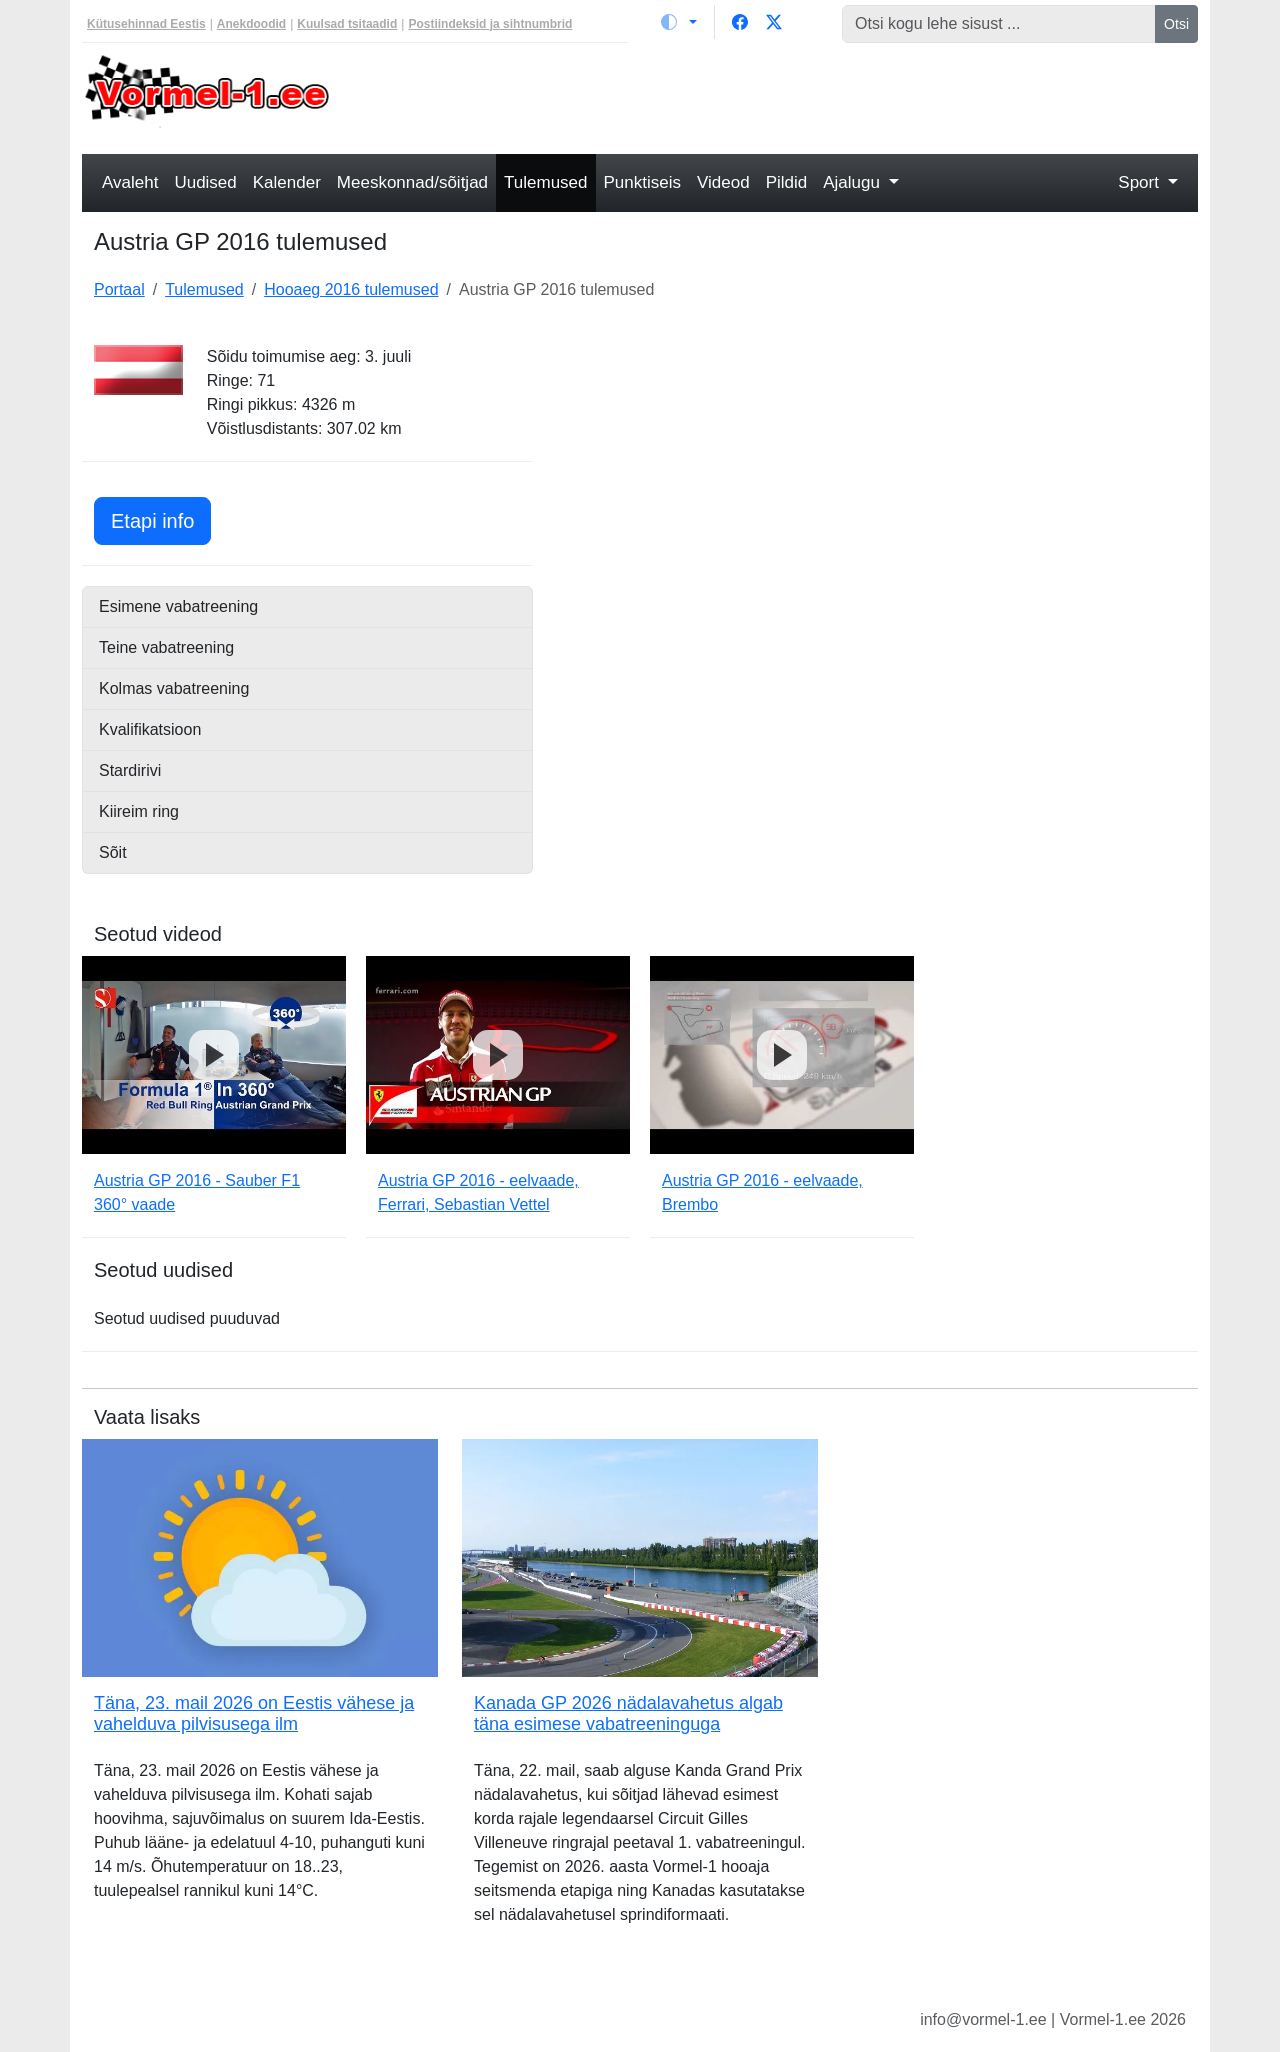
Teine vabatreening (166, 647)
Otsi (1176, 24)
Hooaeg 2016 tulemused (351, 289)
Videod (723, 182)
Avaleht (130, 182)
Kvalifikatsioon (150, 729)
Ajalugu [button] (853, 182)
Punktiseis (642, 182)
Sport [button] (1140, 182)
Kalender (287, 182)
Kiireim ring (139, 811)
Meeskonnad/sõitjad (412, 182)
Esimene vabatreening (178, 606)
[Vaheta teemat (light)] (679, 22)
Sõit (113, 852)
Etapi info (161, 518)
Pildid (787, 182)
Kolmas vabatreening (174, 688)
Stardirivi (130, 770)
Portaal (119, 289)
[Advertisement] (782, 96)
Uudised (205, 182)
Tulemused (545, 182)
